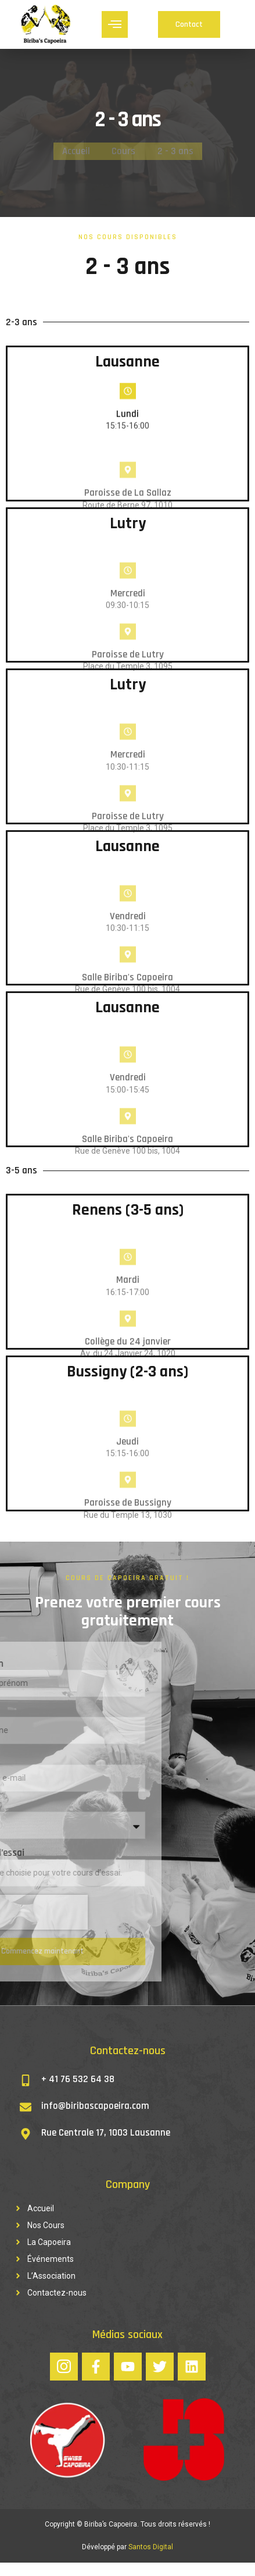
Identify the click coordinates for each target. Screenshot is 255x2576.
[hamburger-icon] (115, 24)
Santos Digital (150, 2560)
